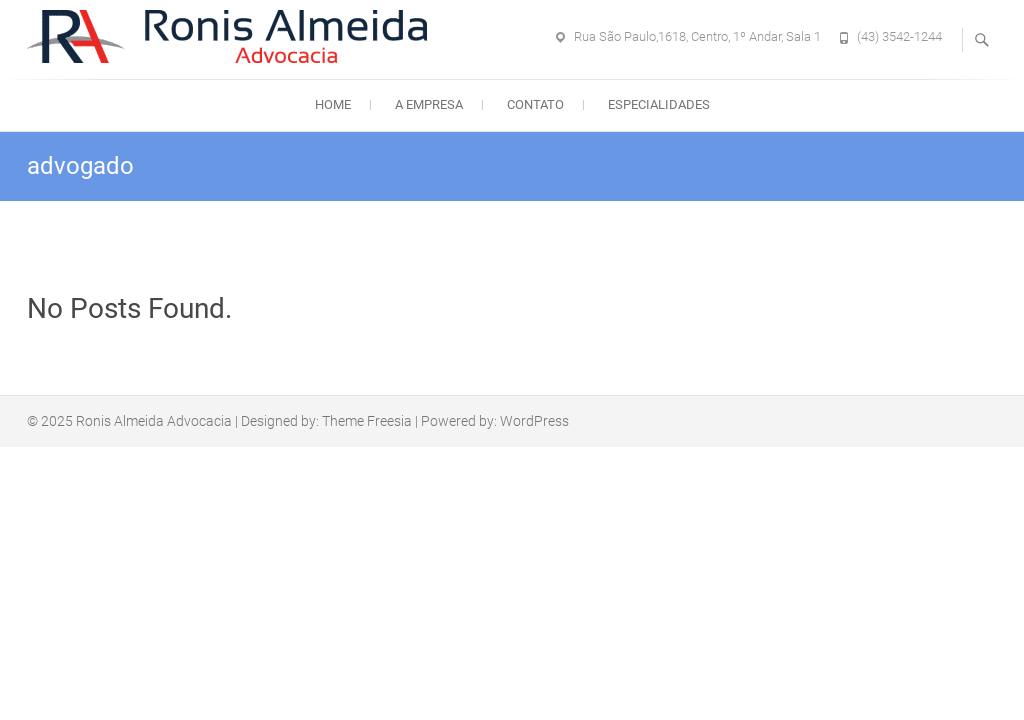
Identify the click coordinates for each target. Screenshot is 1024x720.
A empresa (429, 104)
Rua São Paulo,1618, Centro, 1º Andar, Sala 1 (697, 36)
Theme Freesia (367, 421)
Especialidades (659, 104)
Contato (535, 104)
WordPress (534, 421)
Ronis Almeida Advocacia (154, 421)
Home (333, 104)
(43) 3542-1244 (899, 36)
